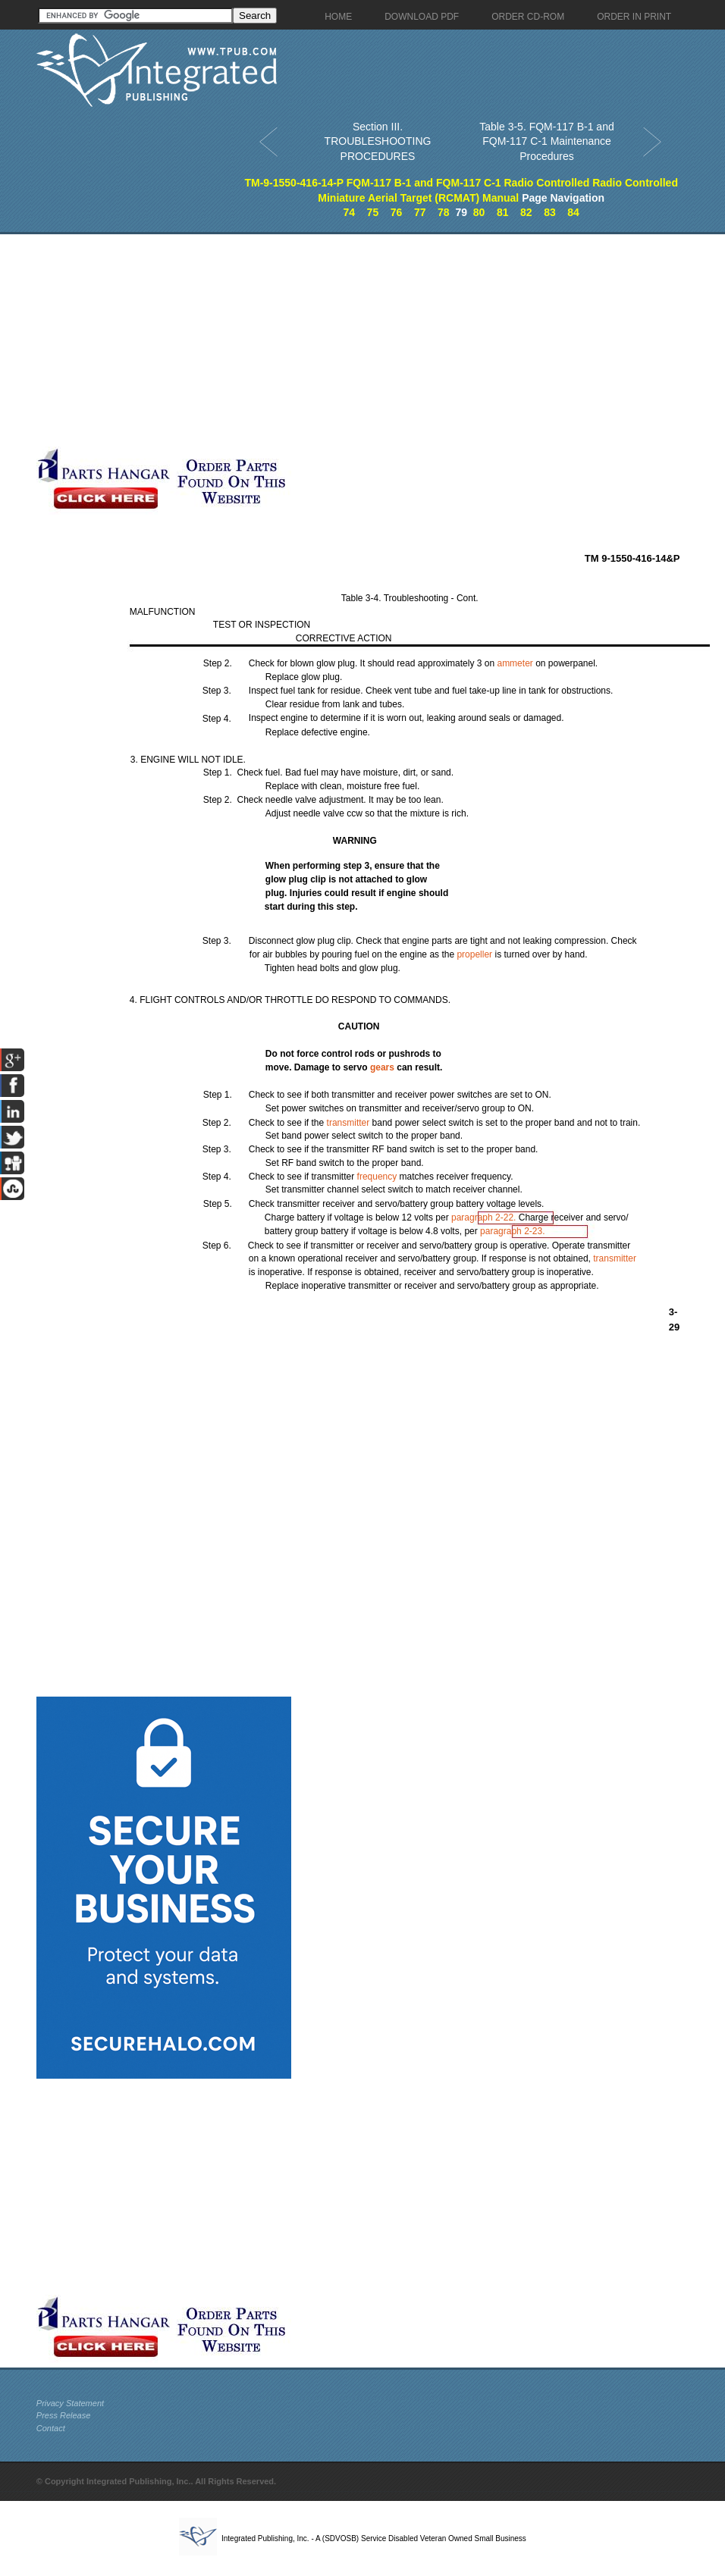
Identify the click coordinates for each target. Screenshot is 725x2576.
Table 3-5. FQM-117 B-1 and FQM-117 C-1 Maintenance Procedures (546, 141)
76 (397, 212)
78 (444, 212)
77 (420, 212)
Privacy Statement (70, 2403)
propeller (474, 954)
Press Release (63, 2415)
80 (479, 212)
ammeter (514, 663)
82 (526, 212)
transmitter (348, 1122)
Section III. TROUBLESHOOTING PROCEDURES (378, 141)
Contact (50, 2428)
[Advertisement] (295, 340)
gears (382, 1067)
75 (373, 212)
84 (573, 212)
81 (503, 212)
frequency (377, 1176)
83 (550, 212)
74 (349, 212)
